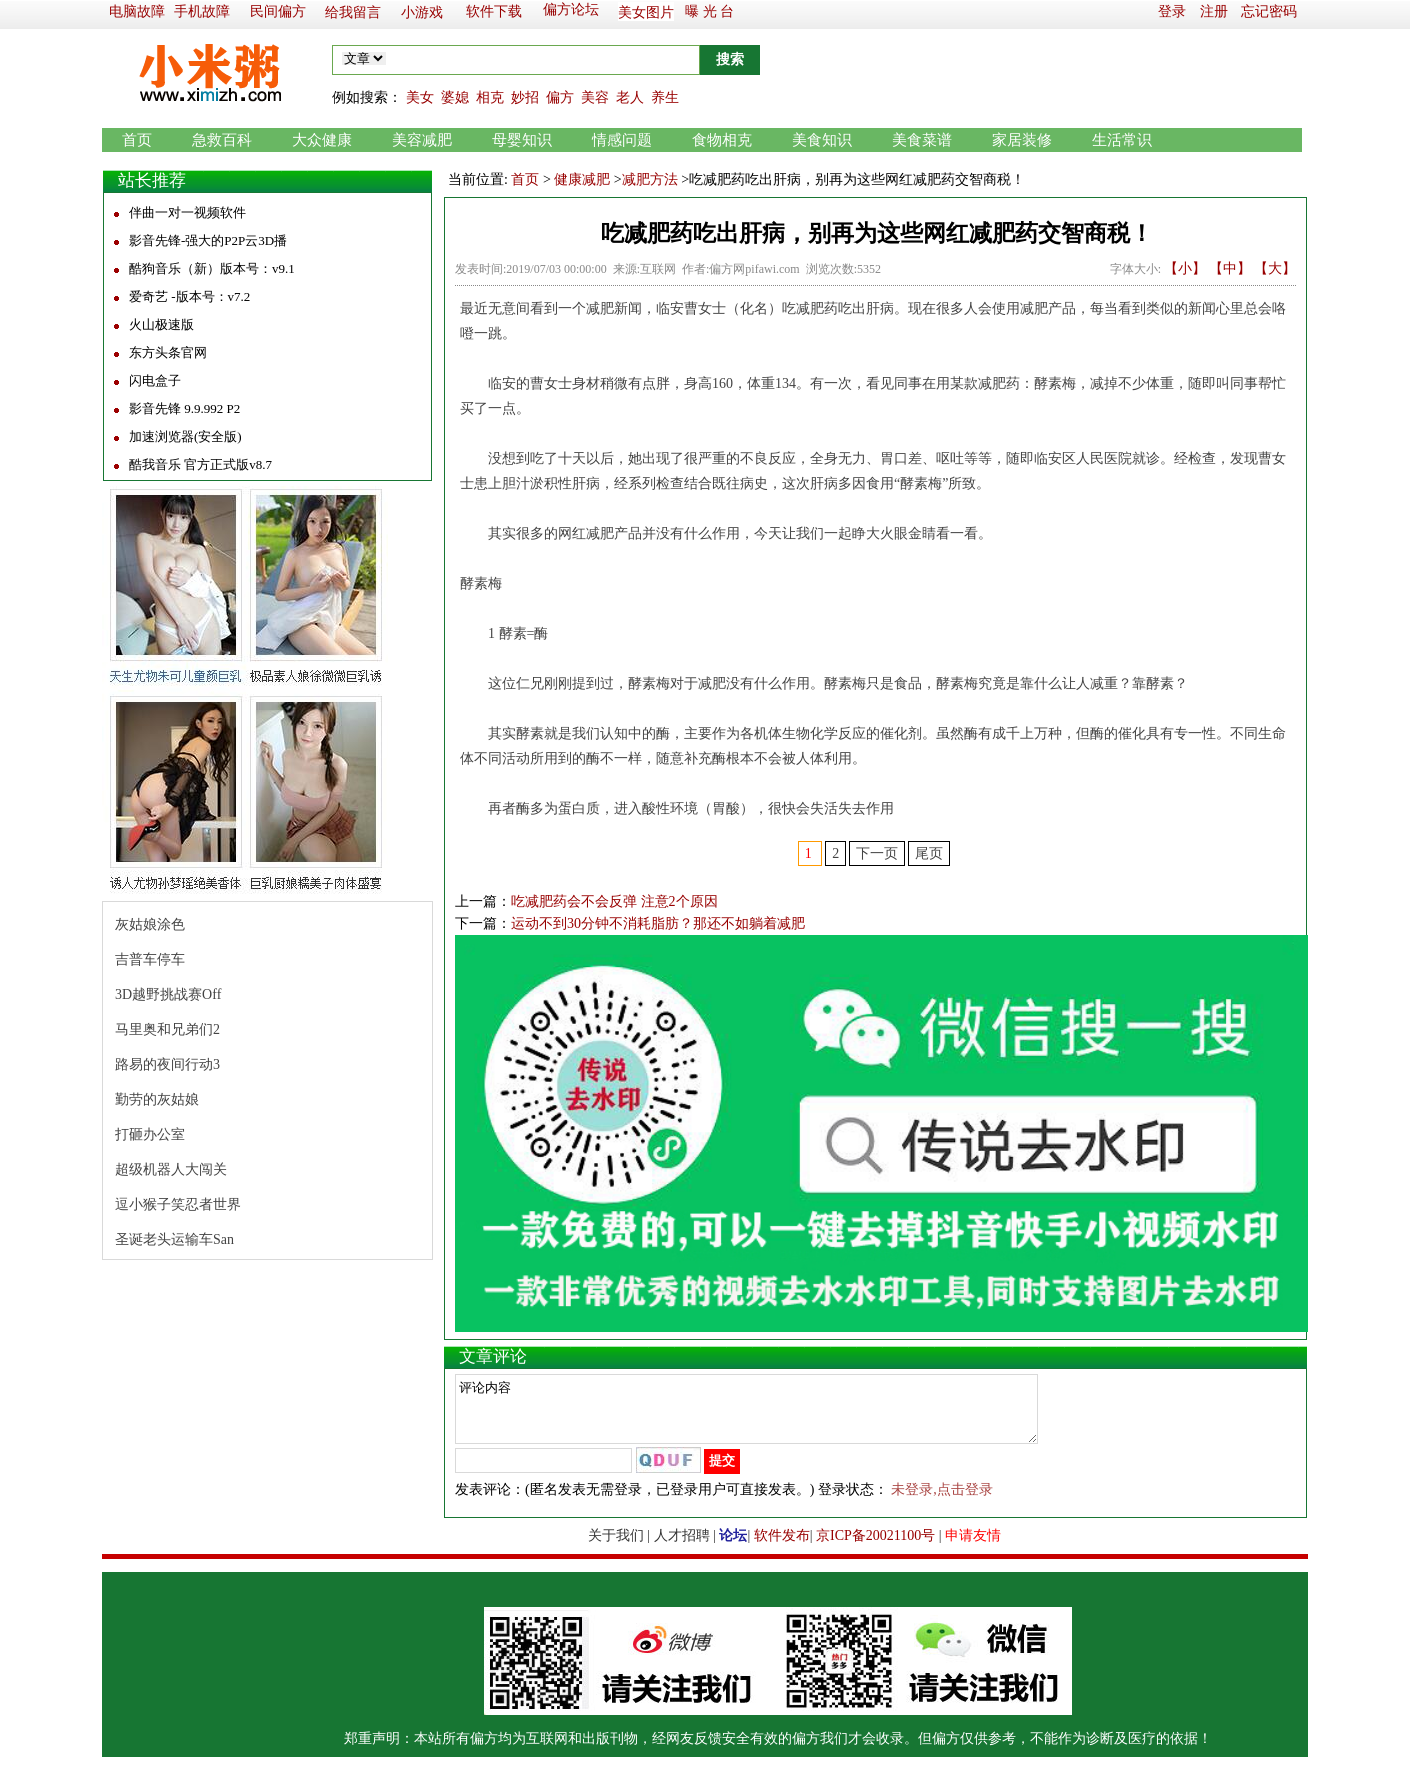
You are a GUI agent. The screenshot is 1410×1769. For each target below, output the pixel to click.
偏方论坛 (571, 9)
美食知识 (822, 140)
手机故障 (202, 11)
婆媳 (455, 97)
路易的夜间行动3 (167, 1064)
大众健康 (322, 140)
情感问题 (622, 140)
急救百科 (222, 140)
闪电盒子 (155, 380)
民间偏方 (278, 11)
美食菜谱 (922, 140)
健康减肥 (582, 179)
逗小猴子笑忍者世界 (178, 1204)
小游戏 (422, 12)
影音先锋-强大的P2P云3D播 (208, 240)
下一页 (877, 853)
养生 (665, 97)
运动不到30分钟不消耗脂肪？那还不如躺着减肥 (658, 923)
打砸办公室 (150, 1134)
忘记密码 (1269, 11)
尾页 (929, 853)
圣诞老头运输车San (174, 1239)
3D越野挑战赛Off (168, 994)
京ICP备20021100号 (875, 1547)
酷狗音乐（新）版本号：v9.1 (212, 268)
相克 (490, 97)
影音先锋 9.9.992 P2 (184, 408)
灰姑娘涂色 (150, 924)
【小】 (1185, 268)
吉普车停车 (150, 959)
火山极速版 (161, 324)
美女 (420, 97)
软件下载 (494, 11)
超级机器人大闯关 (171, 1169)
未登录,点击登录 (942, 1501)
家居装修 (1022, 140)
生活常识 (1122, 140)
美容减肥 (422, 140)
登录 (1172, 11)
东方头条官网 (168, 352)
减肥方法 (650, 179)
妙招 (525, 97)
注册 (1214, 11)
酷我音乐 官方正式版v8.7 (200, 464)
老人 (630, 97)
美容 (595, 97)
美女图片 (646, 12)
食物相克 (722, 140)
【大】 (1275, 268)
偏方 (560, 97)
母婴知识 (522, 140)
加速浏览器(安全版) (185, 436)
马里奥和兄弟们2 (167, 1029)
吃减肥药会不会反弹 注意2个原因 (614, 901)
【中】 (1230, 268)
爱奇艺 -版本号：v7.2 (189, 296)
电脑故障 (137, 11)
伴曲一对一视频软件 (187, 212)
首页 (137, 140)
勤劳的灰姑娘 (157, 1099)
